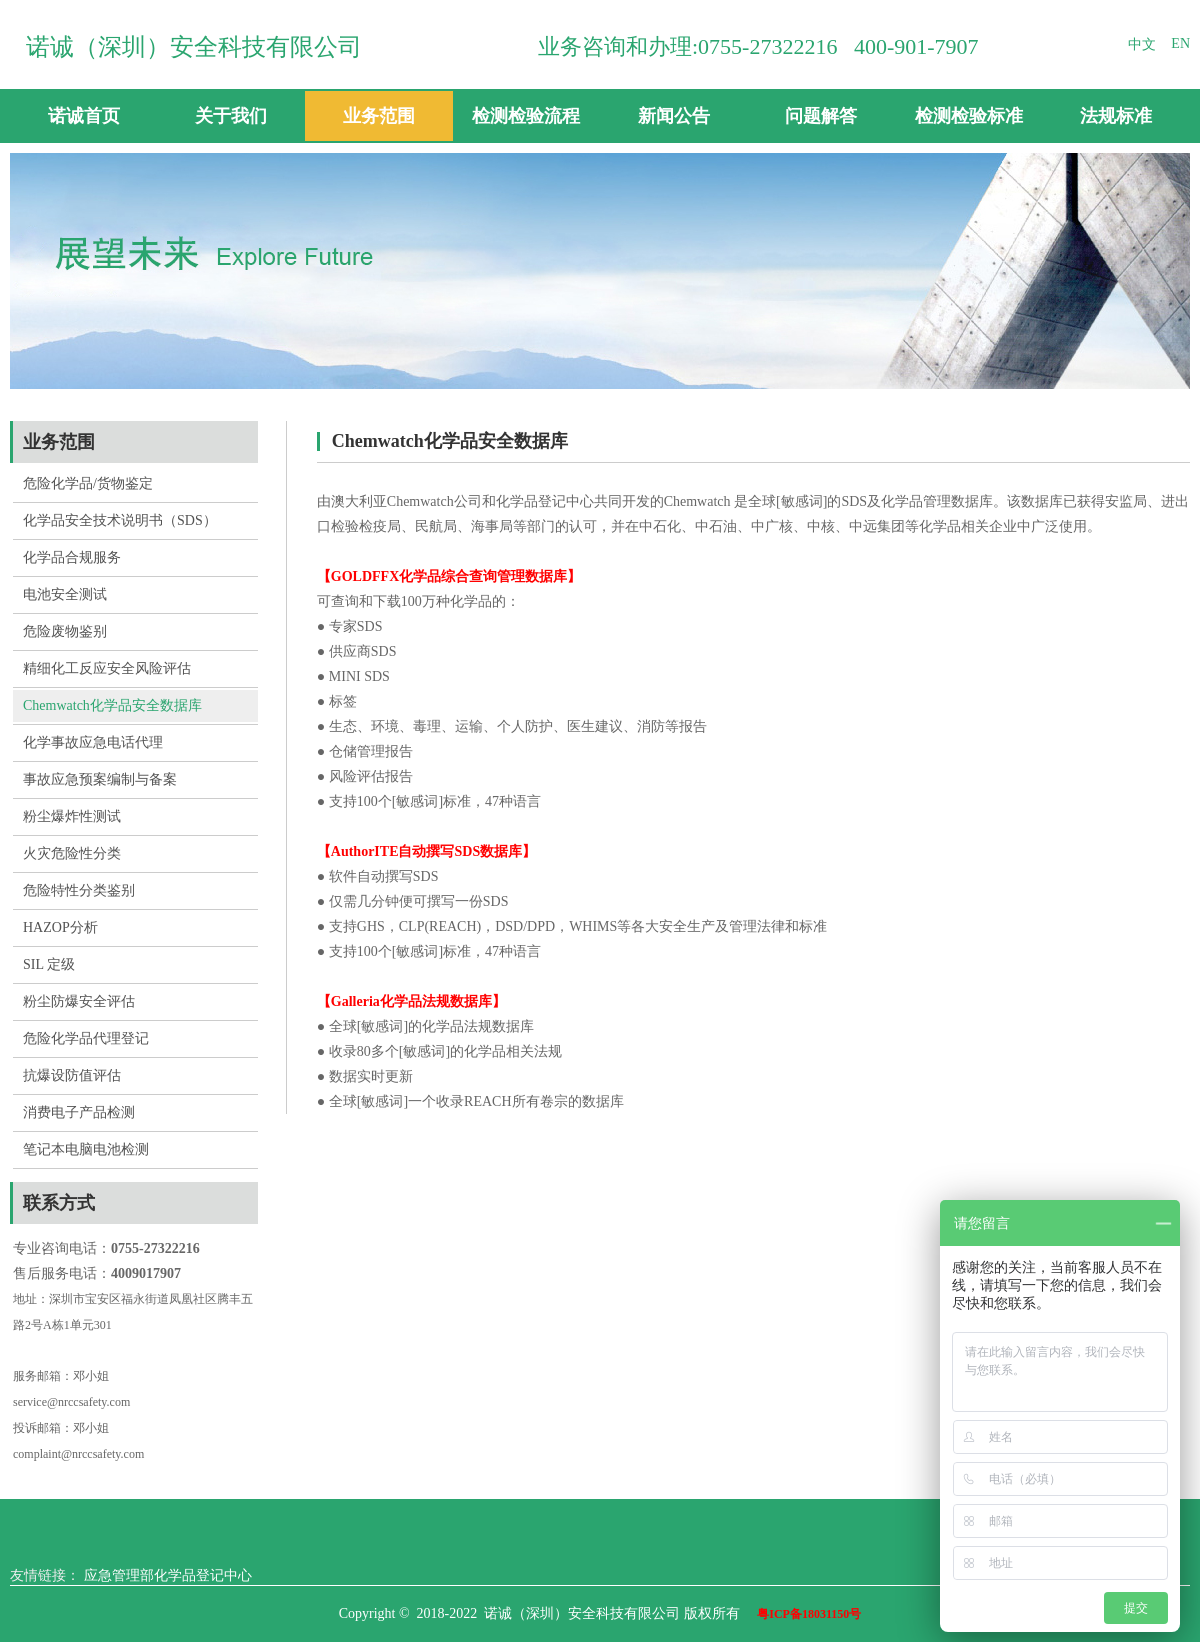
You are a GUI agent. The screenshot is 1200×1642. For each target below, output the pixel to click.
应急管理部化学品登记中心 (168, 1575)
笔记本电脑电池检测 (86, 1149)
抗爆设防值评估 (72, 1075)
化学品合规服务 (72, 557)
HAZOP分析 (60, 927)
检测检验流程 (526, 116)
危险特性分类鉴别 (79, 890)
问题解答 (821, 116)
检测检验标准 (969, 116)
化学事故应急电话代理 (93, 742)
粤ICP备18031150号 (809, 1614)
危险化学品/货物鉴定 (88, 483)
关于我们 (231, 116)
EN (1180, 43)
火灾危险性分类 (72, 853)
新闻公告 (674, 116)
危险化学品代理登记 (86, 1038)
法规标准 (1116, 116)
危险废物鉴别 (65, 631)
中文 (1142, 44)
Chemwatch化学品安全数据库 (112, 705)
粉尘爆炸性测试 (72, 816)
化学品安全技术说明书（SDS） (120, 520)
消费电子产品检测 (79, 1112)
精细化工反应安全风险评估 (107, 668)
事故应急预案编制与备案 (100, 779)
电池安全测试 (65, 594)
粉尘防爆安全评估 (79, 1001)
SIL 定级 (49, 964)
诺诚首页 (84, 116)
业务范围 (379, 116)
